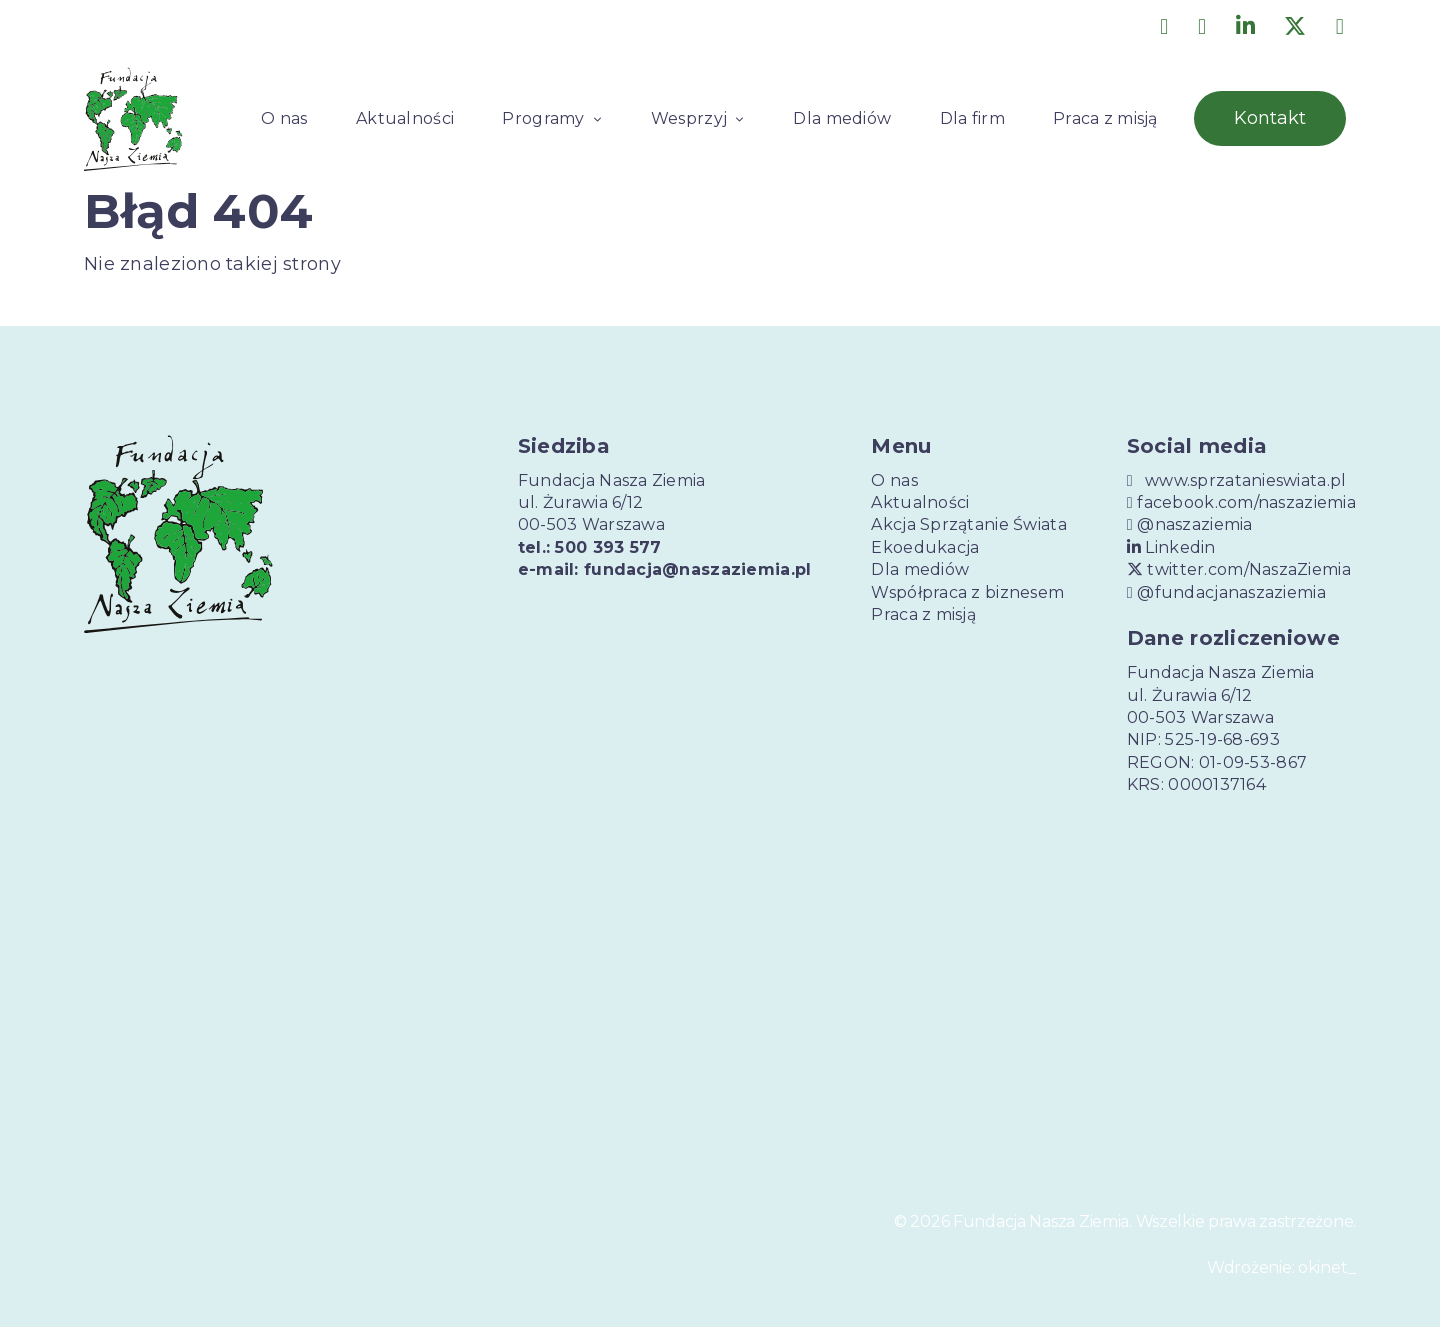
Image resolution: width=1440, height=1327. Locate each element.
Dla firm (972, 118)
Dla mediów (842, 118)
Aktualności (405, 118)
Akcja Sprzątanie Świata (968, 524)
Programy (543, 118)
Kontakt (1270, 118)
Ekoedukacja (925, 547)
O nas (284, 118)
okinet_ (1327, 1267)
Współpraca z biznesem (967, 592)
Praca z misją (1105, 118)
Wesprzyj (689, 118)
